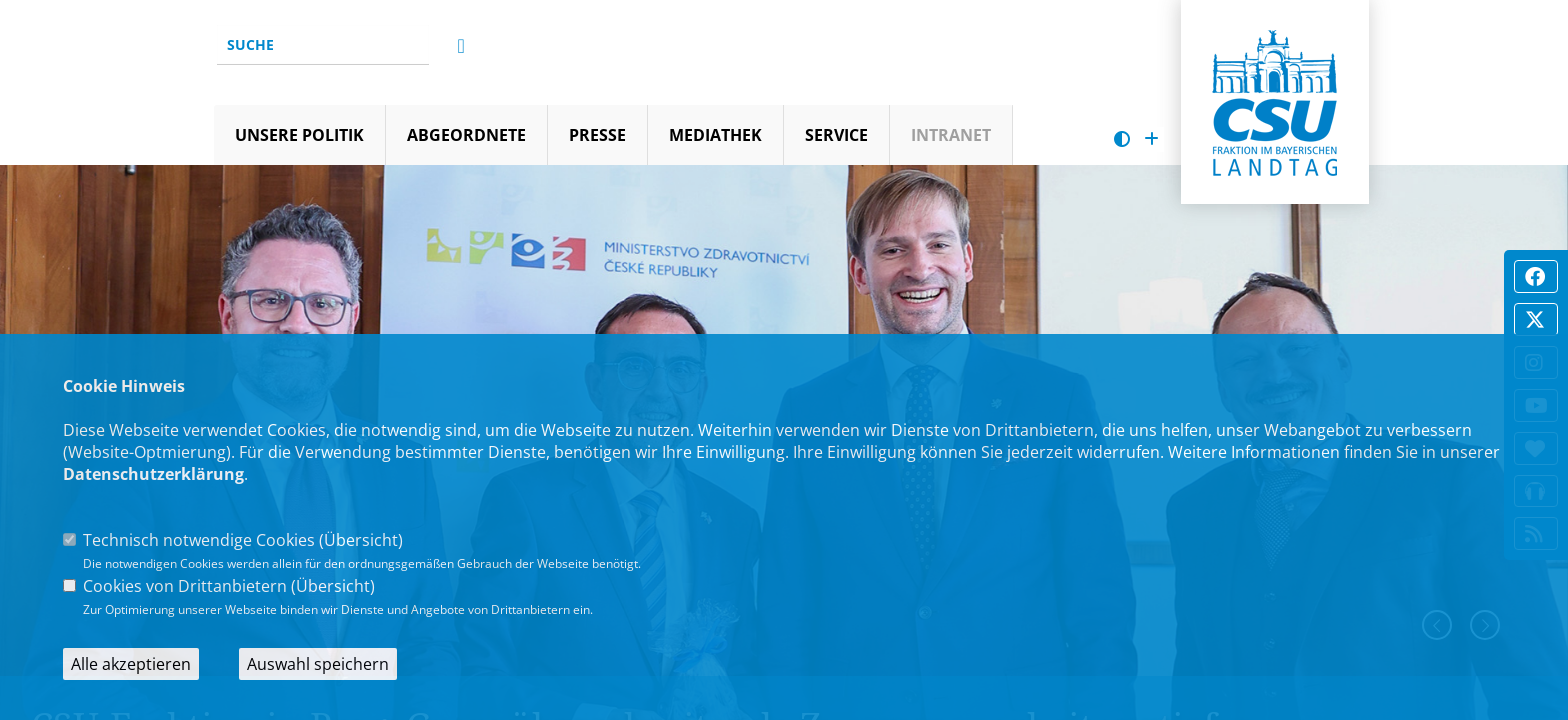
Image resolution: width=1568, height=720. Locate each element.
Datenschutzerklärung (153, 474)
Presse (597, 135)
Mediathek (715, 135)
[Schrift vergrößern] (1151, 139)
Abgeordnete (466, 135)
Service (836, 135)
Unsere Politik (299, 135)
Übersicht (361, 540)
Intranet (951, 135)
